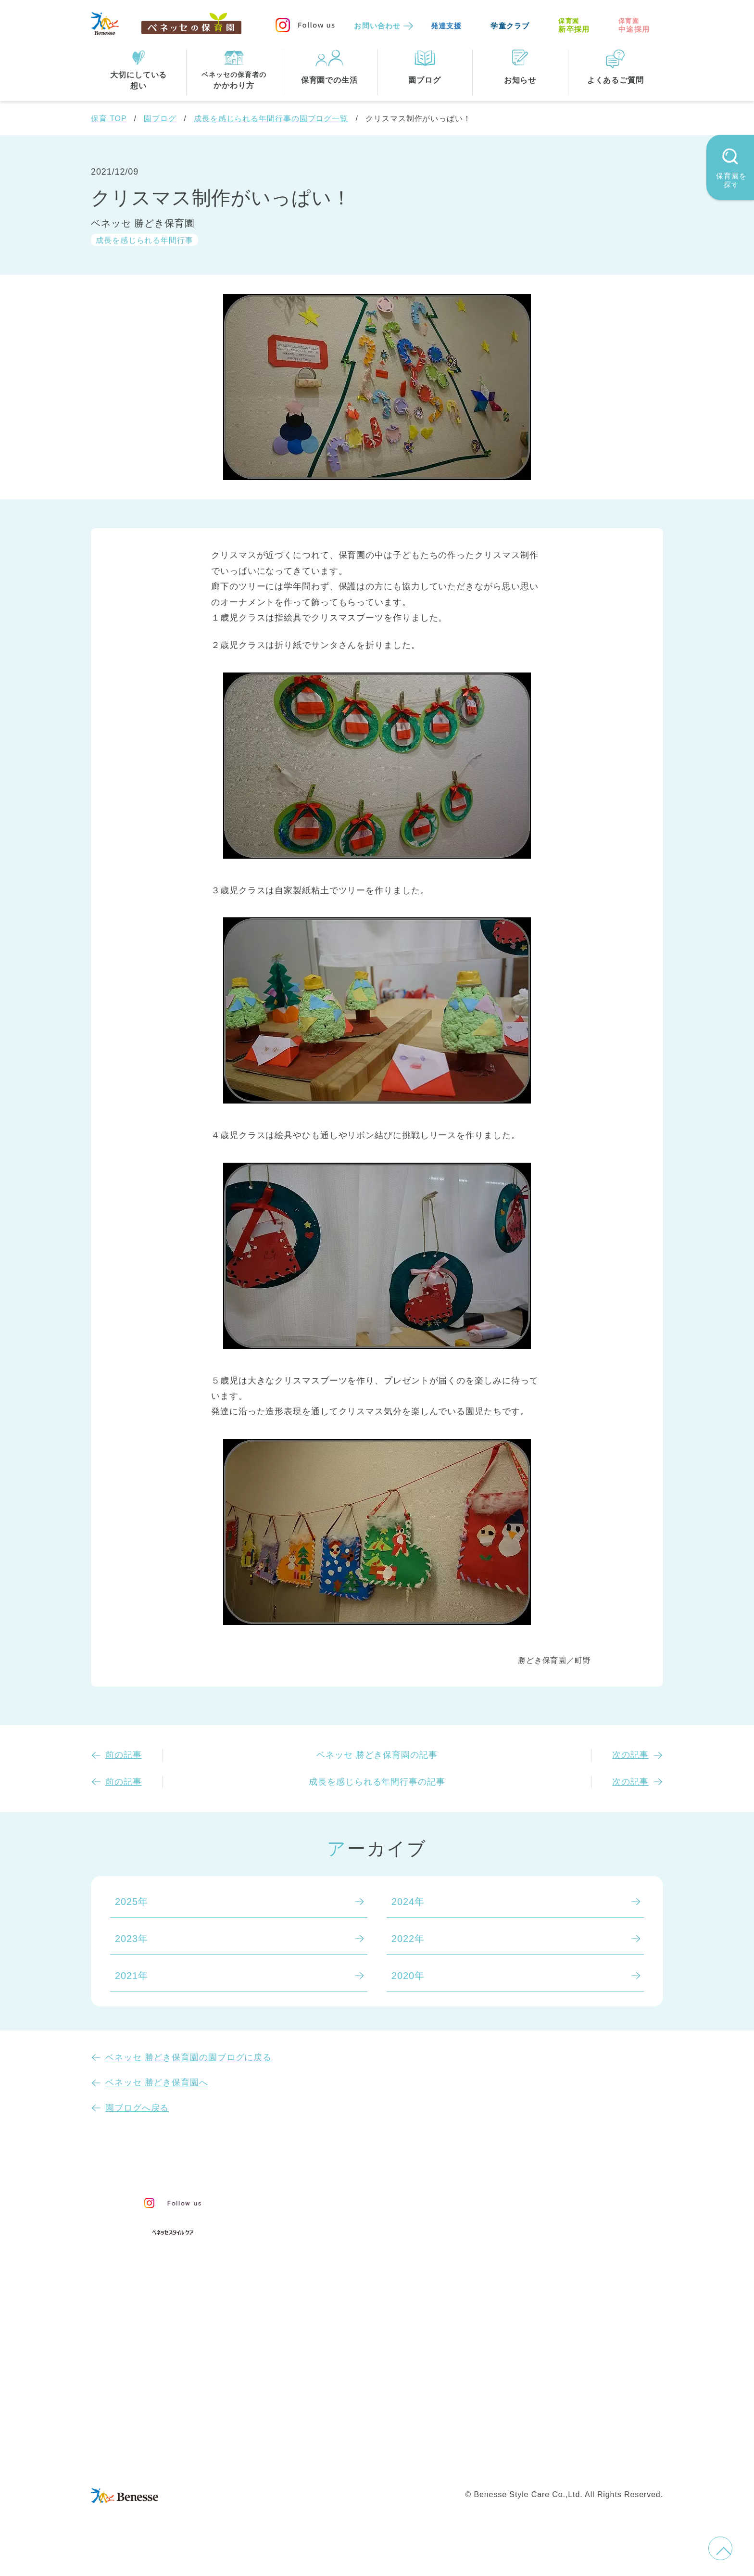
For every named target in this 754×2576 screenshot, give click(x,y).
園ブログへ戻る (137, 2108)
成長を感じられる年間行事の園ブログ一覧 (271, 118)
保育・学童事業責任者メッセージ (375, 2200)
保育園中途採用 (511, 2462)
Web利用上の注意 (430, 2462)
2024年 (408, 1901)
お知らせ (541, 2204)
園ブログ (160, 118)
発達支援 (446, 26)
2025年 (131, 1901)
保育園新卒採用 (587, 2462)
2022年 (408, 1938)
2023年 (131, 1938)
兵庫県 (363, 2396)
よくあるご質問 (559, 2250)
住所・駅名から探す (345, 2337)
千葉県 (420, 2377)
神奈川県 (368, 2377)
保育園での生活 (332, 2290)
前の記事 (123, 1755)
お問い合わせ (377, 26)
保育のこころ (330, 2220)
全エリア (320, 2357)
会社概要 (443, 2442)
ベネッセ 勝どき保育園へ (156, 2082)
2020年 (408, 1975)
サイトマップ (384, 2442)
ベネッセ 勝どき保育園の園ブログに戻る (188, 2057)
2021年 (131, 1975)
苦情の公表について (571, 2226)
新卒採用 (574, 25)
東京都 (315, 2377)
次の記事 (630, 1755)
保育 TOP (108, 118)
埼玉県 (315, 2396)
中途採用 (634, 25)
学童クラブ (509, 26)
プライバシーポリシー (335, 2462)
